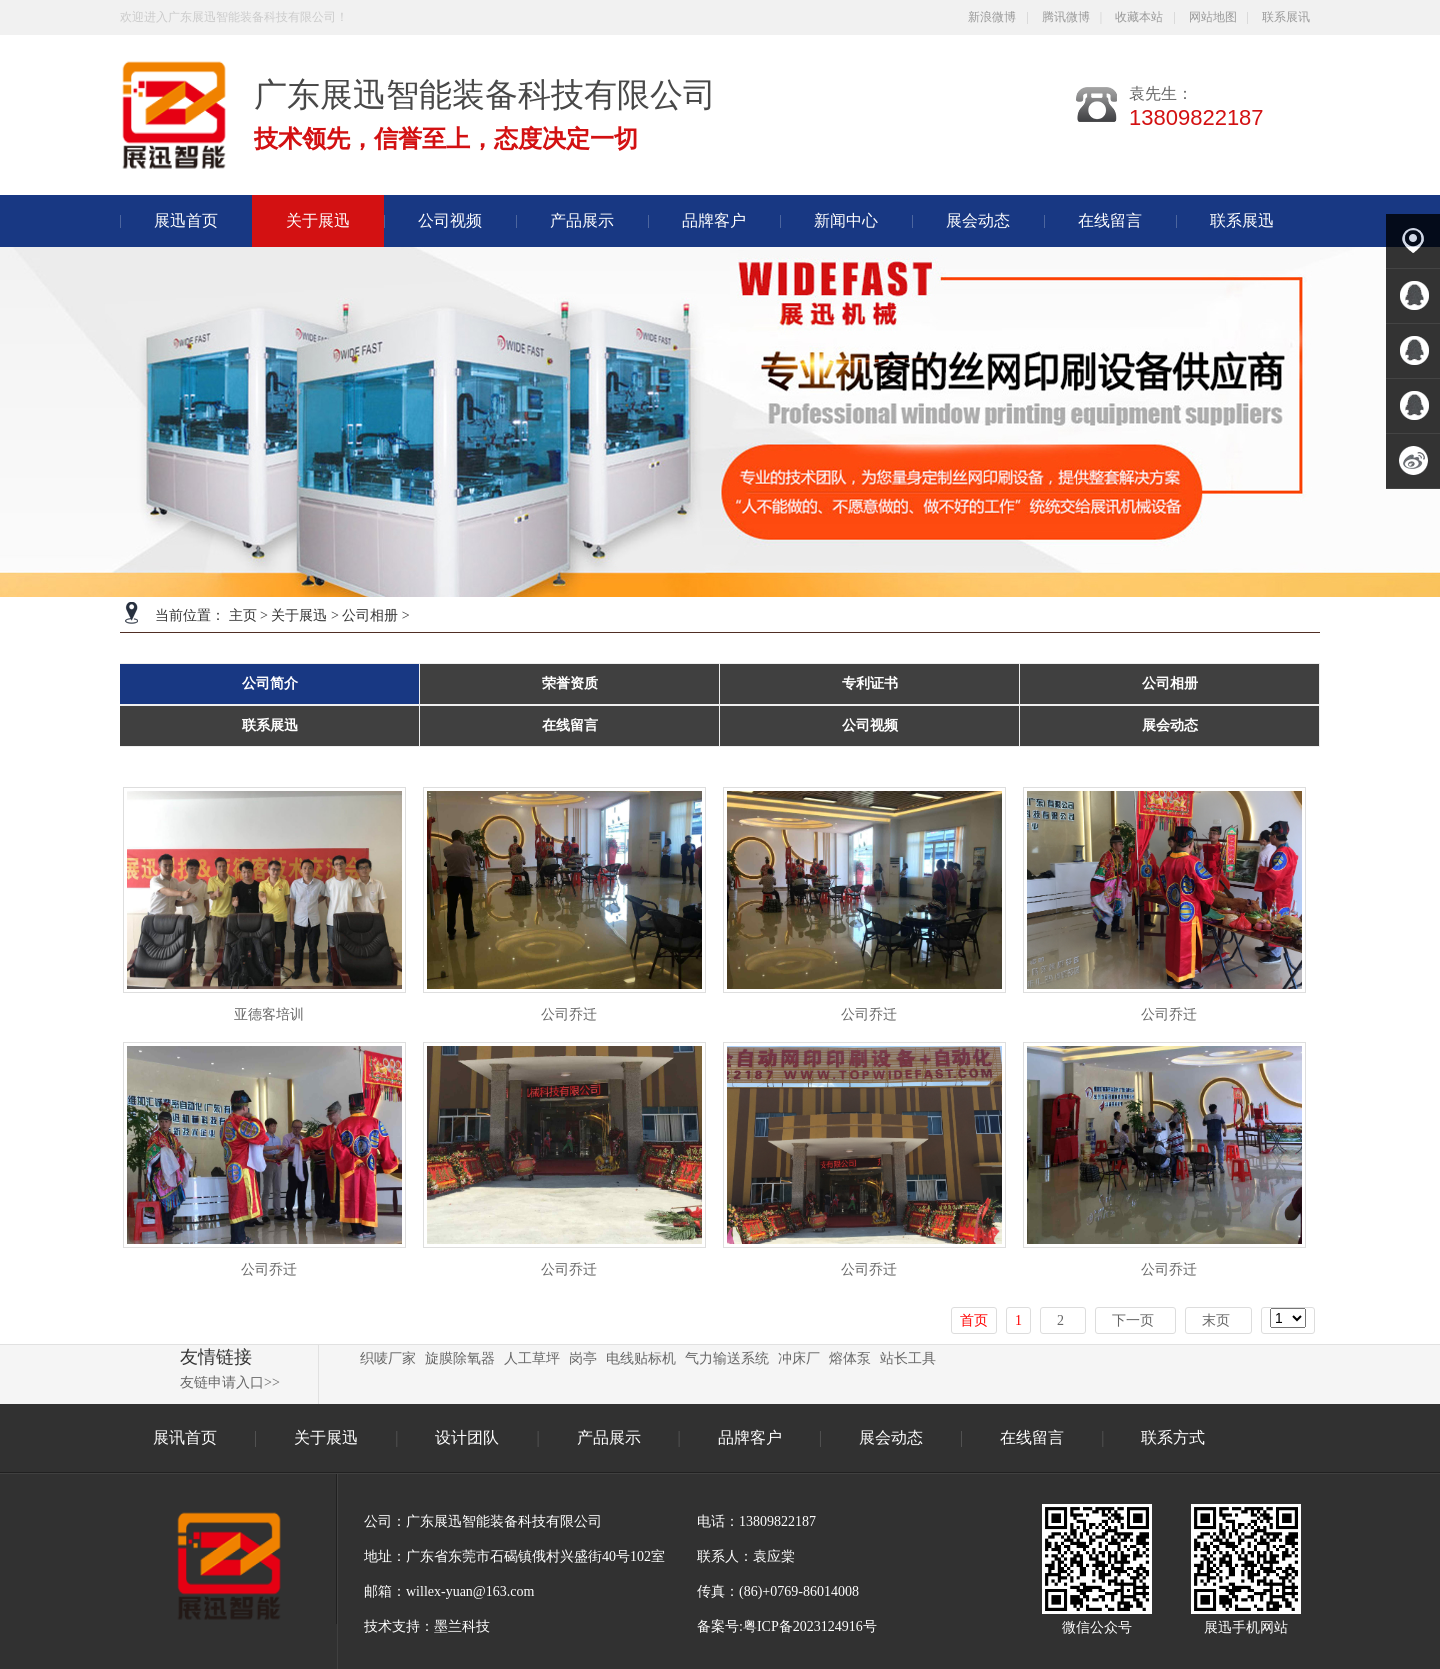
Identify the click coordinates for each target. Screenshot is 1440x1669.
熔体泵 (850, 1358)
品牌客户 (714, 220)
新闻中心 (846, 220)
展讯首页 (185, 1437)
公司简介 (270, 683)
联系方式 (1173, 1437)
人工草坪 (532, 1358)
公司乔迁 (569, 1014)
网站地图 (1213, 17)
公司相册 (370, 615)
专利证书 (870, 683)
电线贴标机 (641, 1358)
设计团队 (469, 1437)
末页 (1216, 1320)
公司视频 (450, 220)
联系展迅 (1242, 220)
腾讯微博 (1066, 17)
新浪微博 (992, 17)
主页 (243, 615)
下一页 (1133, 1320)
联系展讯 (1286, 17)
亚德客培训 (269, 1014)
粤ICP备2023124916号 (810, 1626)
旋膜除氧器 (460, 1358)
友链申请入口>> (230, 1382)
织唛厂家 (388, 1358)
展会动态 (978, 220)
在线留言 (1110, 220)
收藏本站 (1139, 17)
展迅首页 (186, 220)
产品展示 (582, 220)
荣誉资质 (570, 683)
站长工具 (908, 1358)
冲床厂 (799, 1358)
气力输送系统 (727, 1358)
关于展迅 (299, 615)
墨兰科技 (462, 1626)
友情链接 (216, 1357)
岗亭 (583, 1358)
